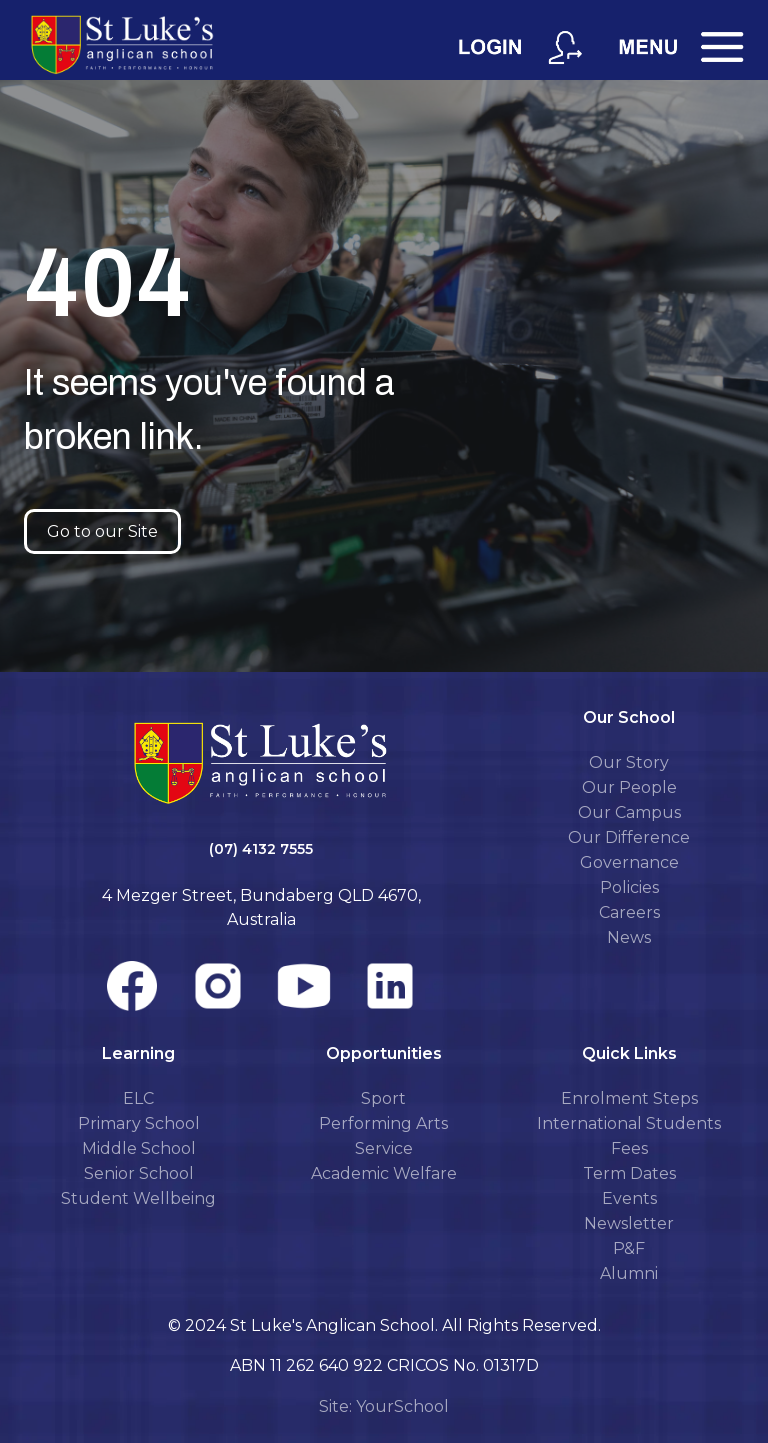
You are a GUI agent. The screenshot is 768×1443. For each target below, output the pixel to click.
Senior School (139, 1173)
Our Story (629, 762)
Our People (629, 787)
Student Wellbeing (138, 1198)
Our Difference (629, 837)
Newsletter (629, 1223)
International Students (629, 1123)
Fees (629, 1148)
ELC (138, 1098)
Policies (629, 887)
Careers (629, 912)
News (629, 937)
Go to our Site (102, 531)
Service (384, 1148)
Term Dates (629, 1173)
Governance (629, 862)
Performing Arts (383, 1123)
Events (629, 1198)
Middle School (139, 1148)
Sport (383, 1098)
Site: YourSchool (384, 1406)
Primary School (139, 1123)
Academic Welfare (384, 1173)
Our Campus (629, 812)
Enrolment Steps (629, 1098)
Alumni (629, 1273)
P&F (629, 1248)
